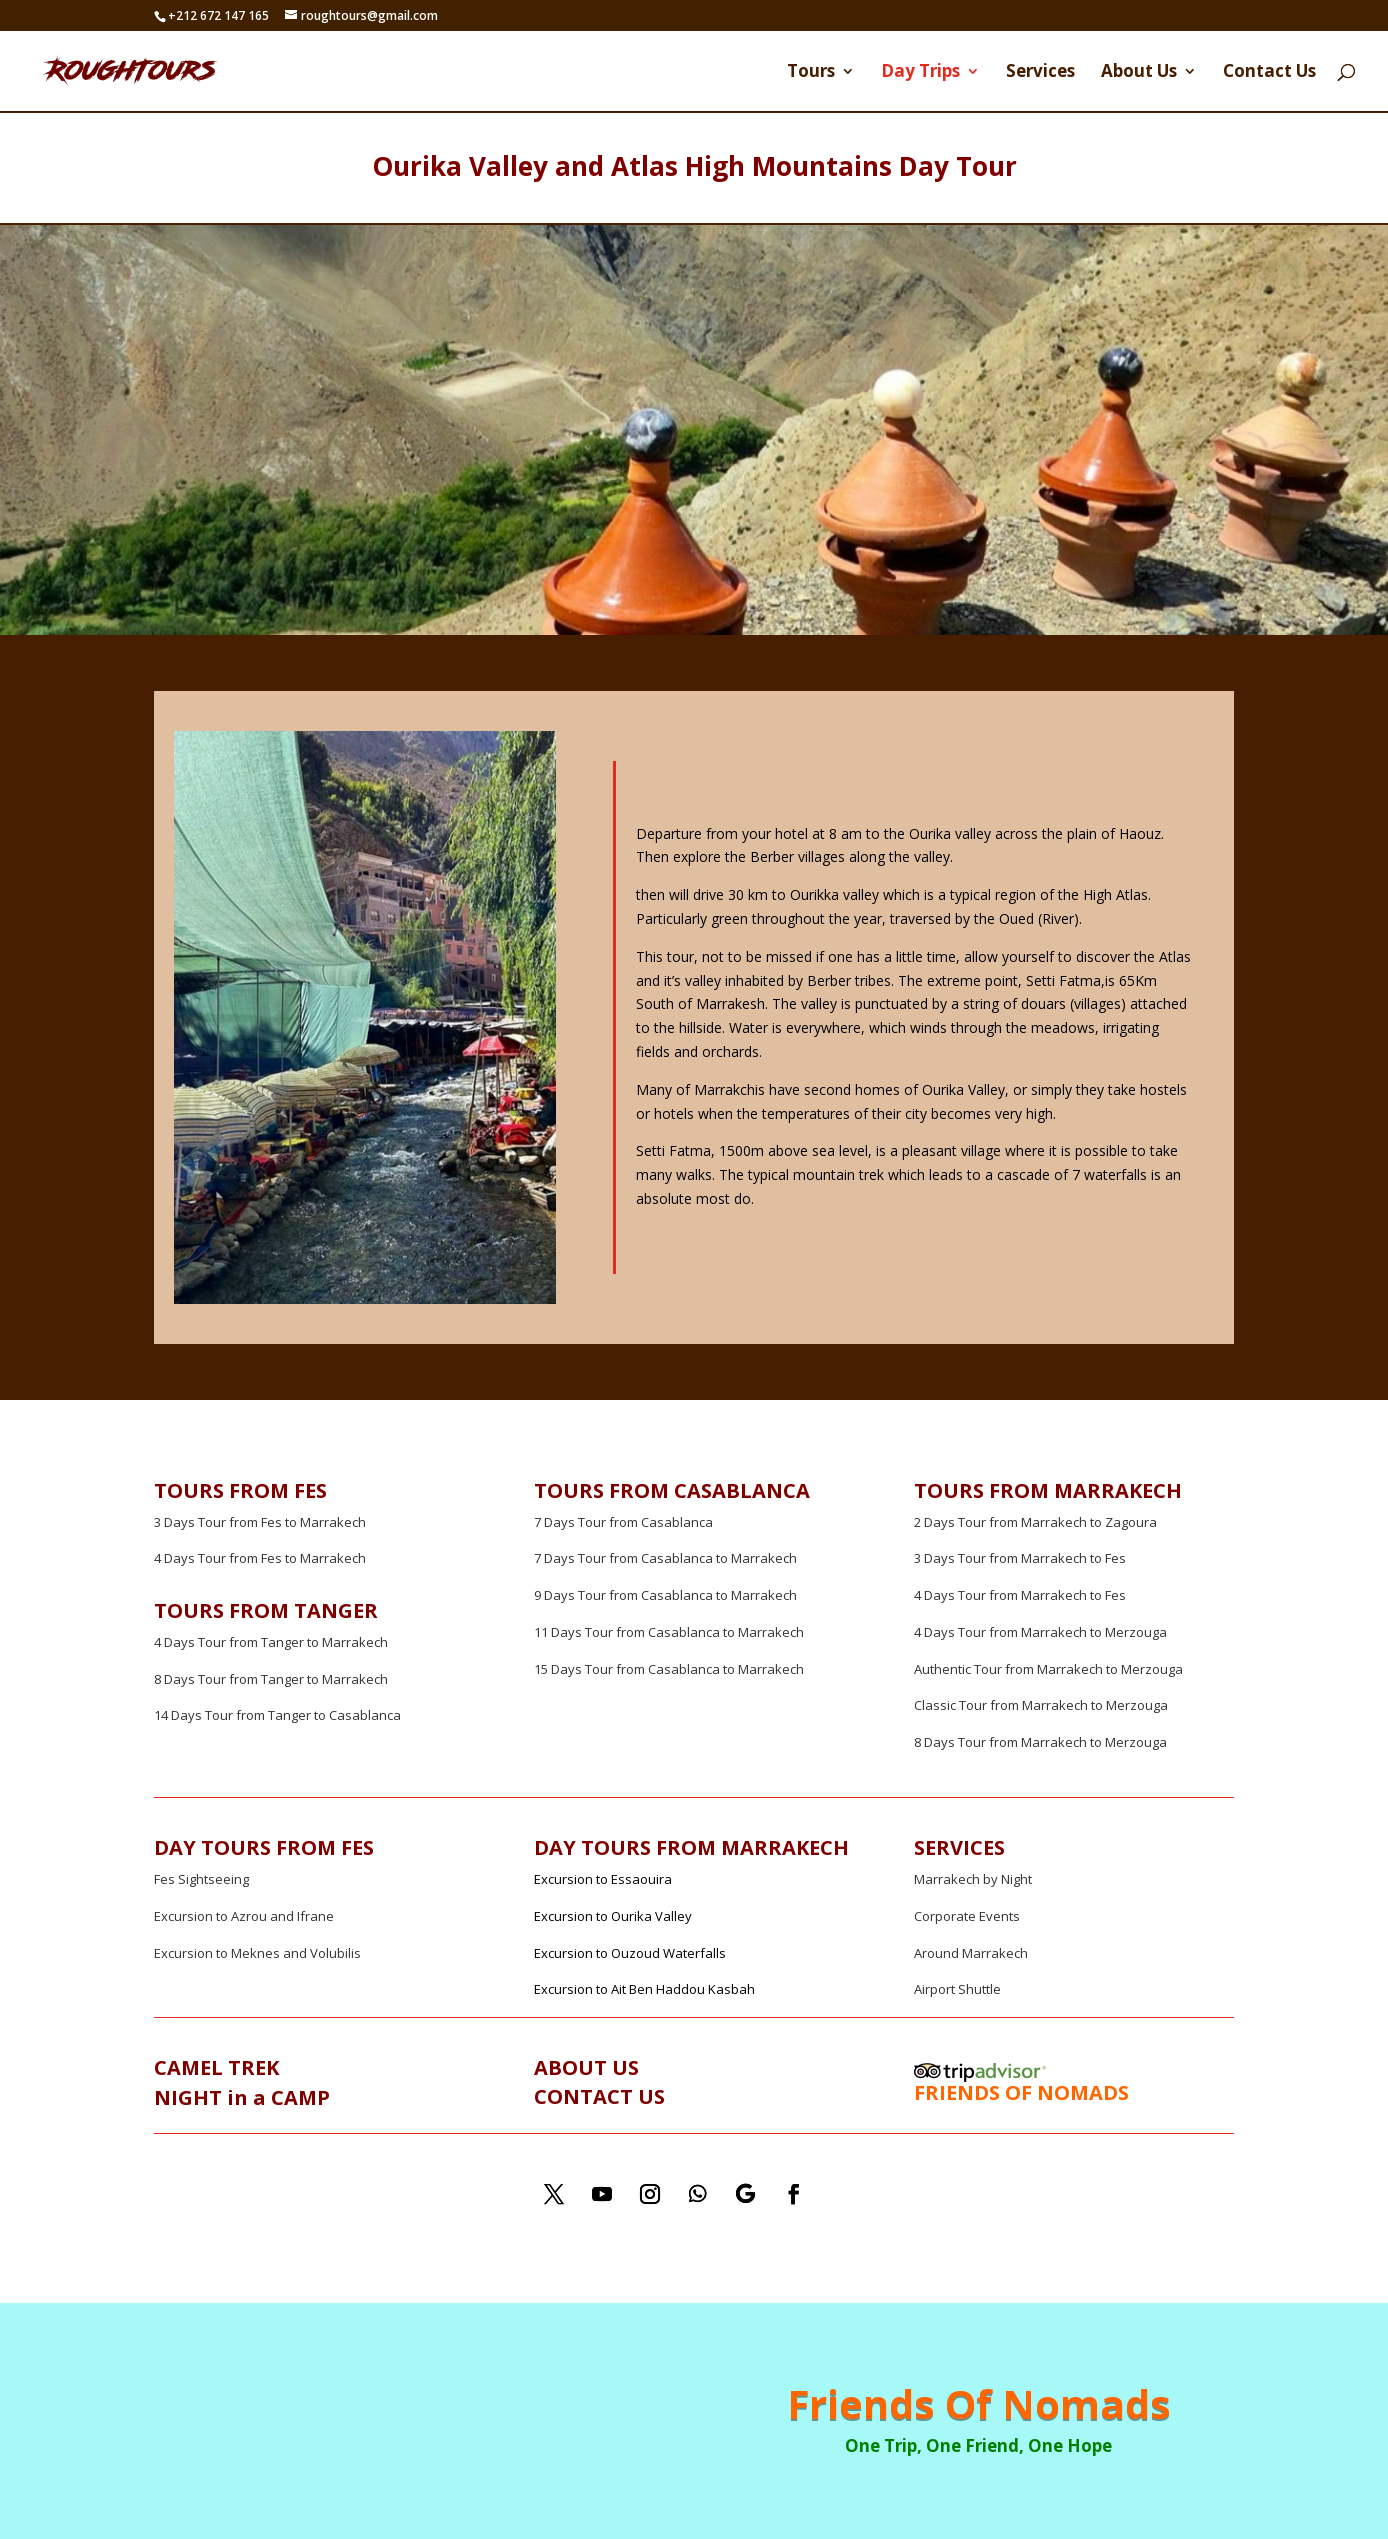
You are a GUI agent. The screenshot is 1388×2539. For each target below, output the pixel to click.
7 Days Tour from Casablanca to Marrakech (665, 1558)
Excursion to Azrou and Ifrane (244, 1916)
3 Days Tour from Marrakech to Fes (1020, 1558)
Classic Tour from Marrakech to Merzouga (1041, 1705)
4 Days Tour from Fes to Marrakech (260, 1558)
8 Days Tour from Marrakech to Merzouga (1040, 1742)
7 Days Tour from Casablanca (623, 1522)
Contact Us (1269, 73)
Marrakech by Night (973, 1879)
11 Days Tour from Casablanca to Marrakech (669, 1632)
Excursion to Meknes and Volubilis (257, 1953)
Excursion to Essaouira (603, 1879)
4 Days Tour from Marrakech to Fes (1020, 1595)
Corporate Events (967, 1916)
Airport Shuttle (957, 1989)
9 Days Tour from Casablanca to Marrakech (665, 1595)
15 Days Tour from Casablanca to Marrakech (669, 1669)
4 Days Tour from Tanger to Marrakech (271, 1642)
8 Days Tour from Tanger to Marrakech (271, 1679)
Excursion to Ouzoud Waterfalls (630, 1953)
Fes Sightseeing (201, 1879)
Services (1040, 73)
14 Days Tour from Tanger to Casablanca (277, 1715)
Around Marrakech (971, 1953)
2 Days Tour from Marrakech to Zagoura (1035, 1522)
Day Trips (920, 73)
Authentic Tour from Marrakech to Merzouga (1048, 1669)
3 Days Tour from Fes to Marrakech (260, 1522)
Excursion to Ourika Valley (613, 1916)
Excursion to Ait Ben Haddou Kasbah (644, 1989)
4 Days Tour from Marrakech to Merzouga (1040, 1632)
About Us (1139, 73)
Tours (811, 73)
